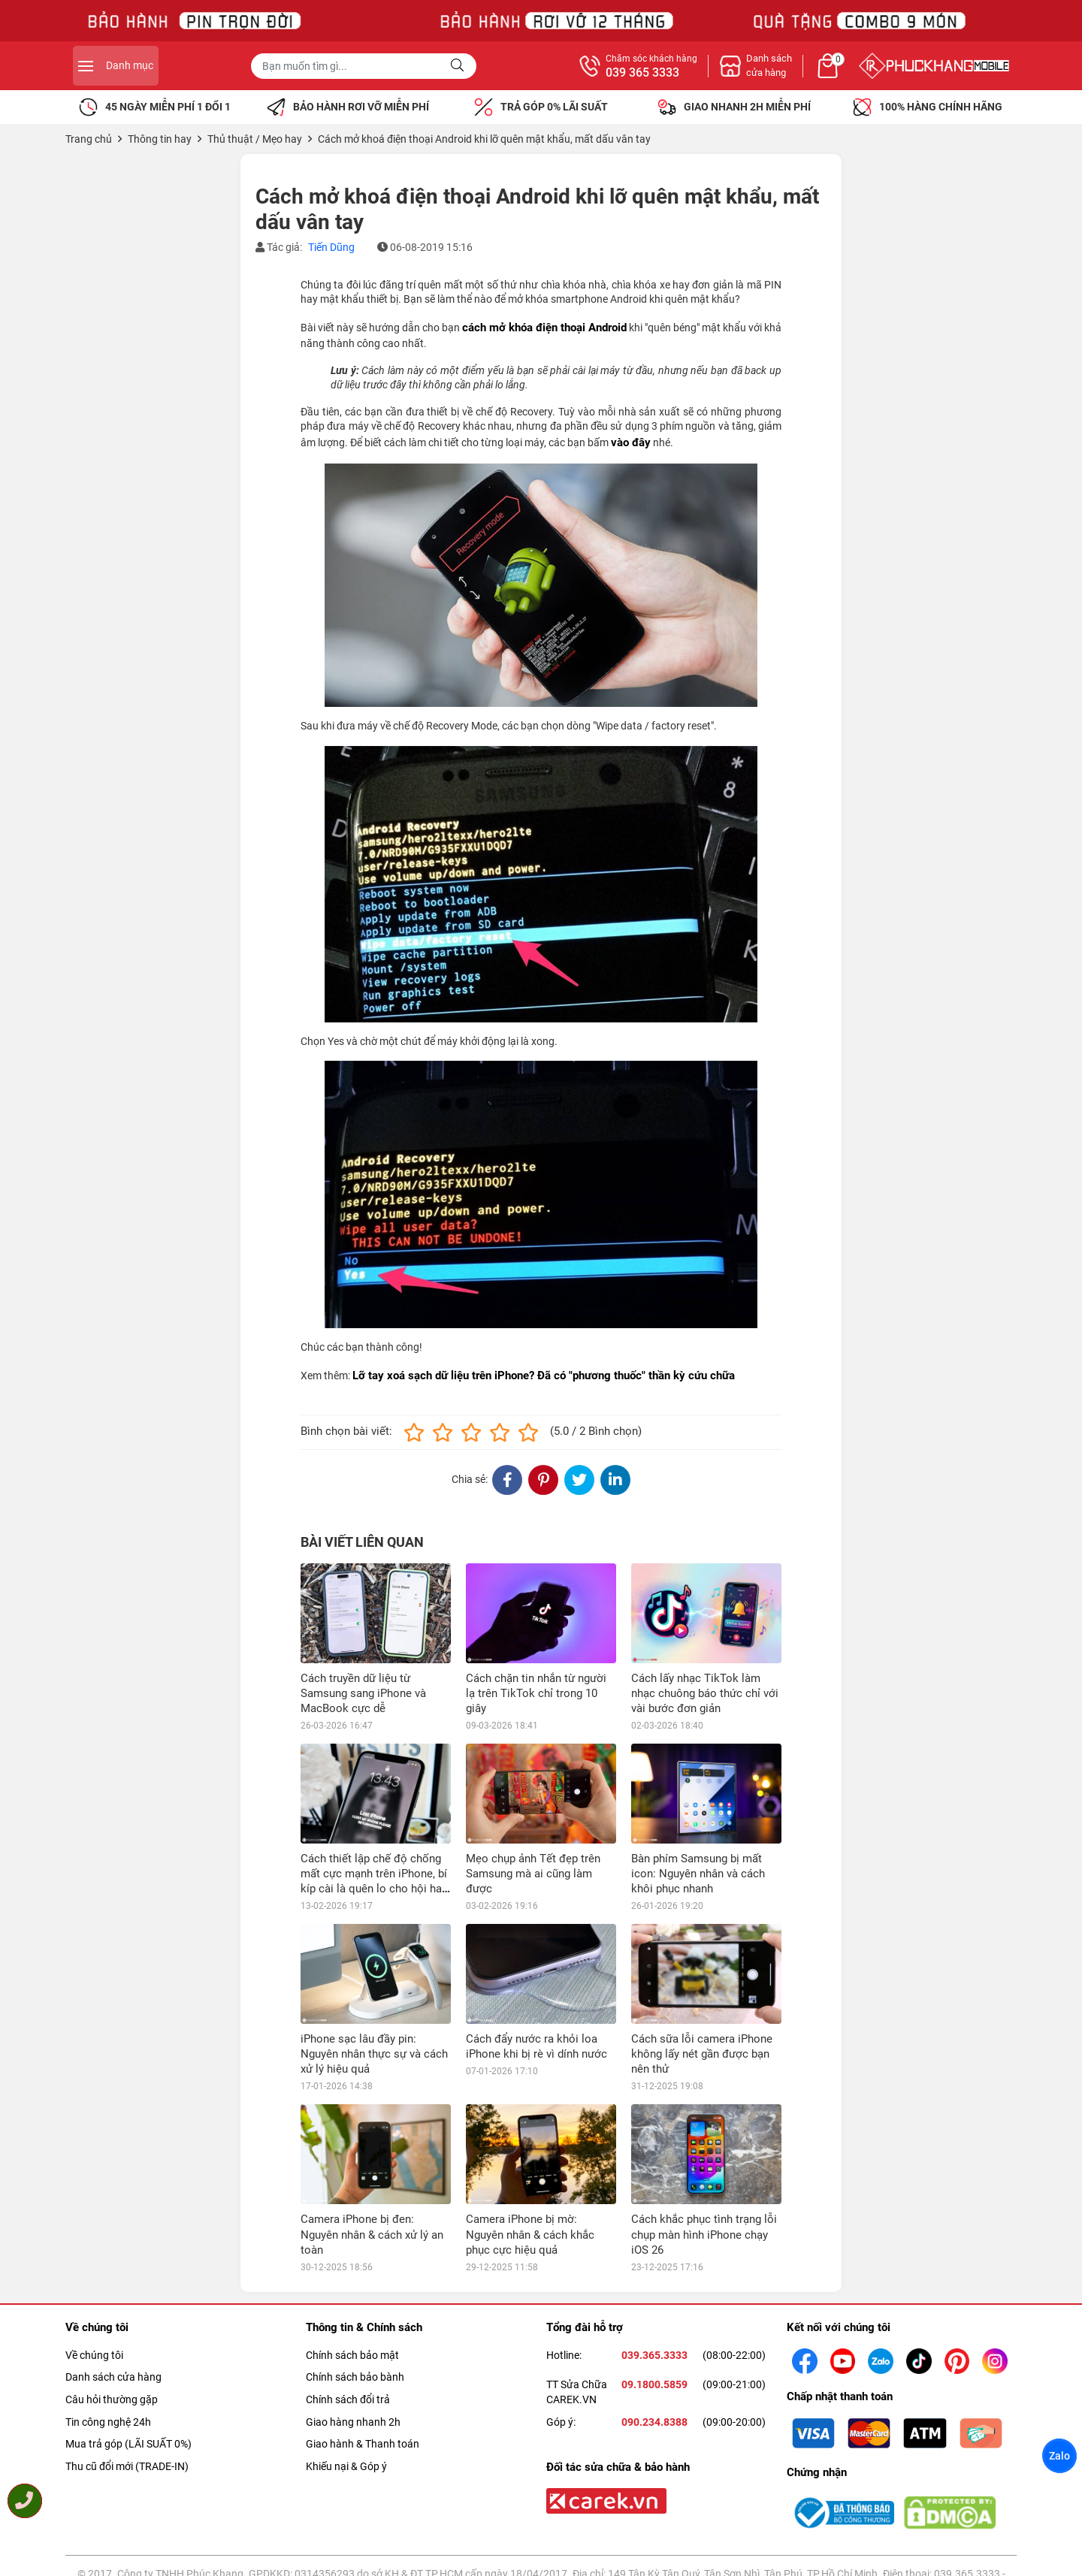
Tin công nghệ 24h (108, 2321)
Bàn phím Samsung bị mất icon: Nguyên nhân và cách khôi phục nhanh (698, 1873)
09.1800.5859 (654, 2285)
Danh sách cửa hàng (113, 2277)
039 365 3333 (807, 73)
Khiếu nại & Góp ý (346, 2366)
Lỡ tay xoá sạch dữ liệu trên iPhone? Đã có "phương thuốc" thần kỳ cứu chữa (543, 1375)
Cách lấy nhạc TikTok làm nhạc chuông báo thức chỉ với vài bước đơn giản (704, 1693)
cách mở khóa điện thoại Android (544, 327)
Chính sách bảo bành (355, 2277)
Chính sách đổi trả (348, 2300)
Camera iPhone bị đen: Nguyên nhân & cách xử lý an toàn (372, 2134)
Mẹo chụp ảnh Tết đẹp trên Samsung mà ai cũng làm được (533, 1873)
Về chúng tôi (94, 2255)
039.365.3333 (654, 2255)
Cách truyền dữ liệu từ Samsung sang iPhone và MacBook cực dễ (363, 1693)
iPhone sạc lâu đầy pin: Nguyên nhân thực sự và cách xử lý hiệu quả (374, 2054)
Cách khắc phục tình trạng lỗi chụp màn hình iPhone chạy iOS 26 (704, 2134)
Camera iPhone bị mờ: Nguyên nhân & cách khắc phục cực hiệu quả (530, 2134)
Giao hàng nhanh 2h (353, 2321)
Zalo (1059, 2455)
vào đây (631, 442)
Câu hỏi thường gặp (111, 2300)
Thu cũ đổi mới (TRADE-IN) (127, 2366)
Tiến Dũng (331, 247)
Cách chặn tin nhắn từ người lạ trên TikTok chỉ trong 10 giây (536, 1693)
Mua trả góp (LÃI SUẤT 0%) (128, 2344)
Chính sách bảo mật (352, 2255)
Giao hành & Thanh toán (362, 2344)
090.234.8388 (654, 2321)
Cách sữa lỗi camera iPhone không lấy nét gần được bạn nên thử (701, 2054)
